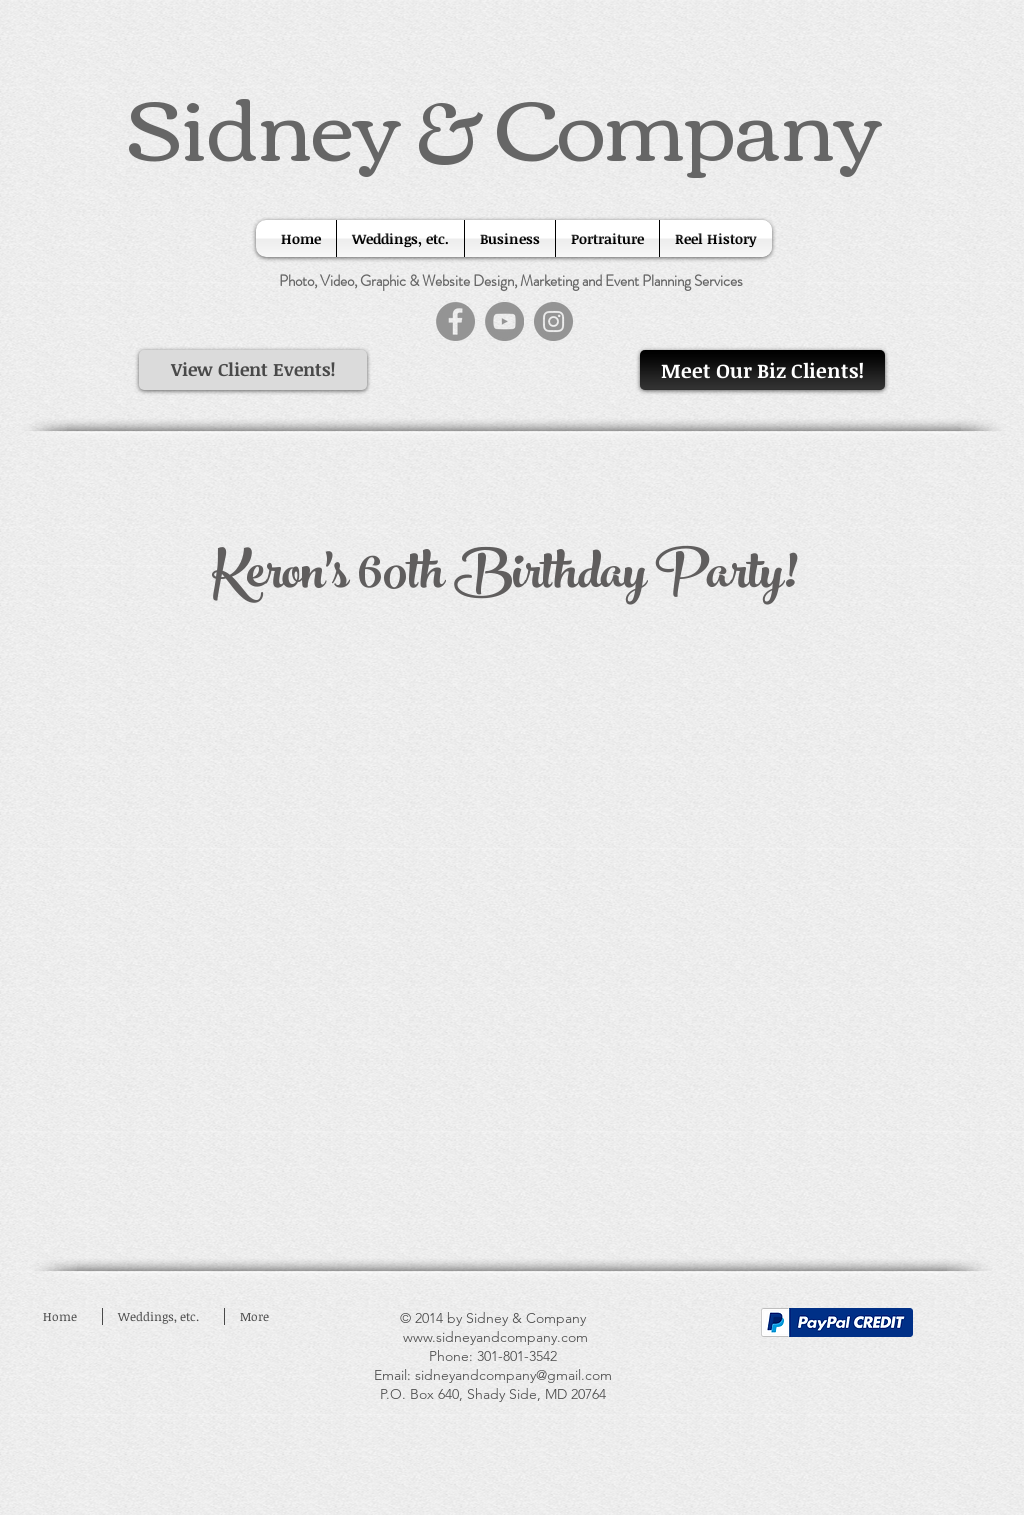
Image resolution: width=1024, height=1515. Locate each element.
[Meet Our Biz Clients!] (762, 370)
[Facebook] (455, 321)
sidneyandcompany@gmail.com (513, 1375)
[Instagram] (553, 321)
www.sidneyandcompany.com (495, 1337)
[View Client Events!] (253, 370)
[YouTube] (504, 321)
